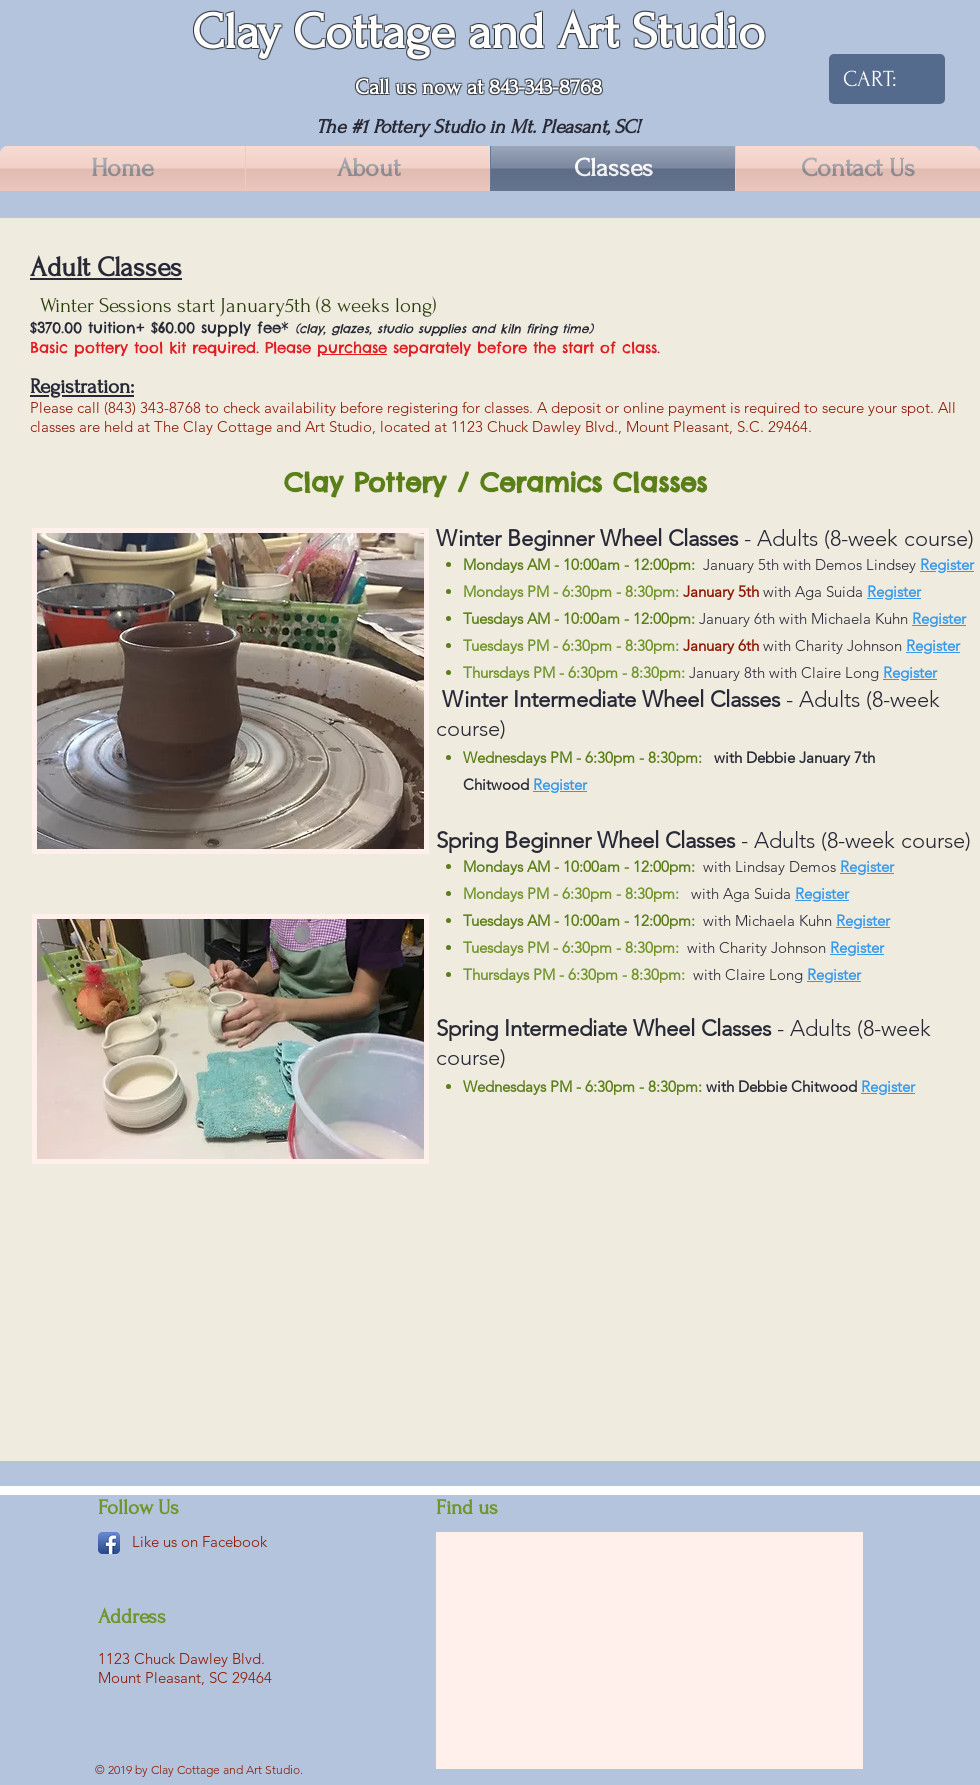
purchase (352, 347)
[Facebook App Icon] (109, 1543)
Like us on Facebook (199, 1541)
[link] (877, 78)
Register (947, 564)
